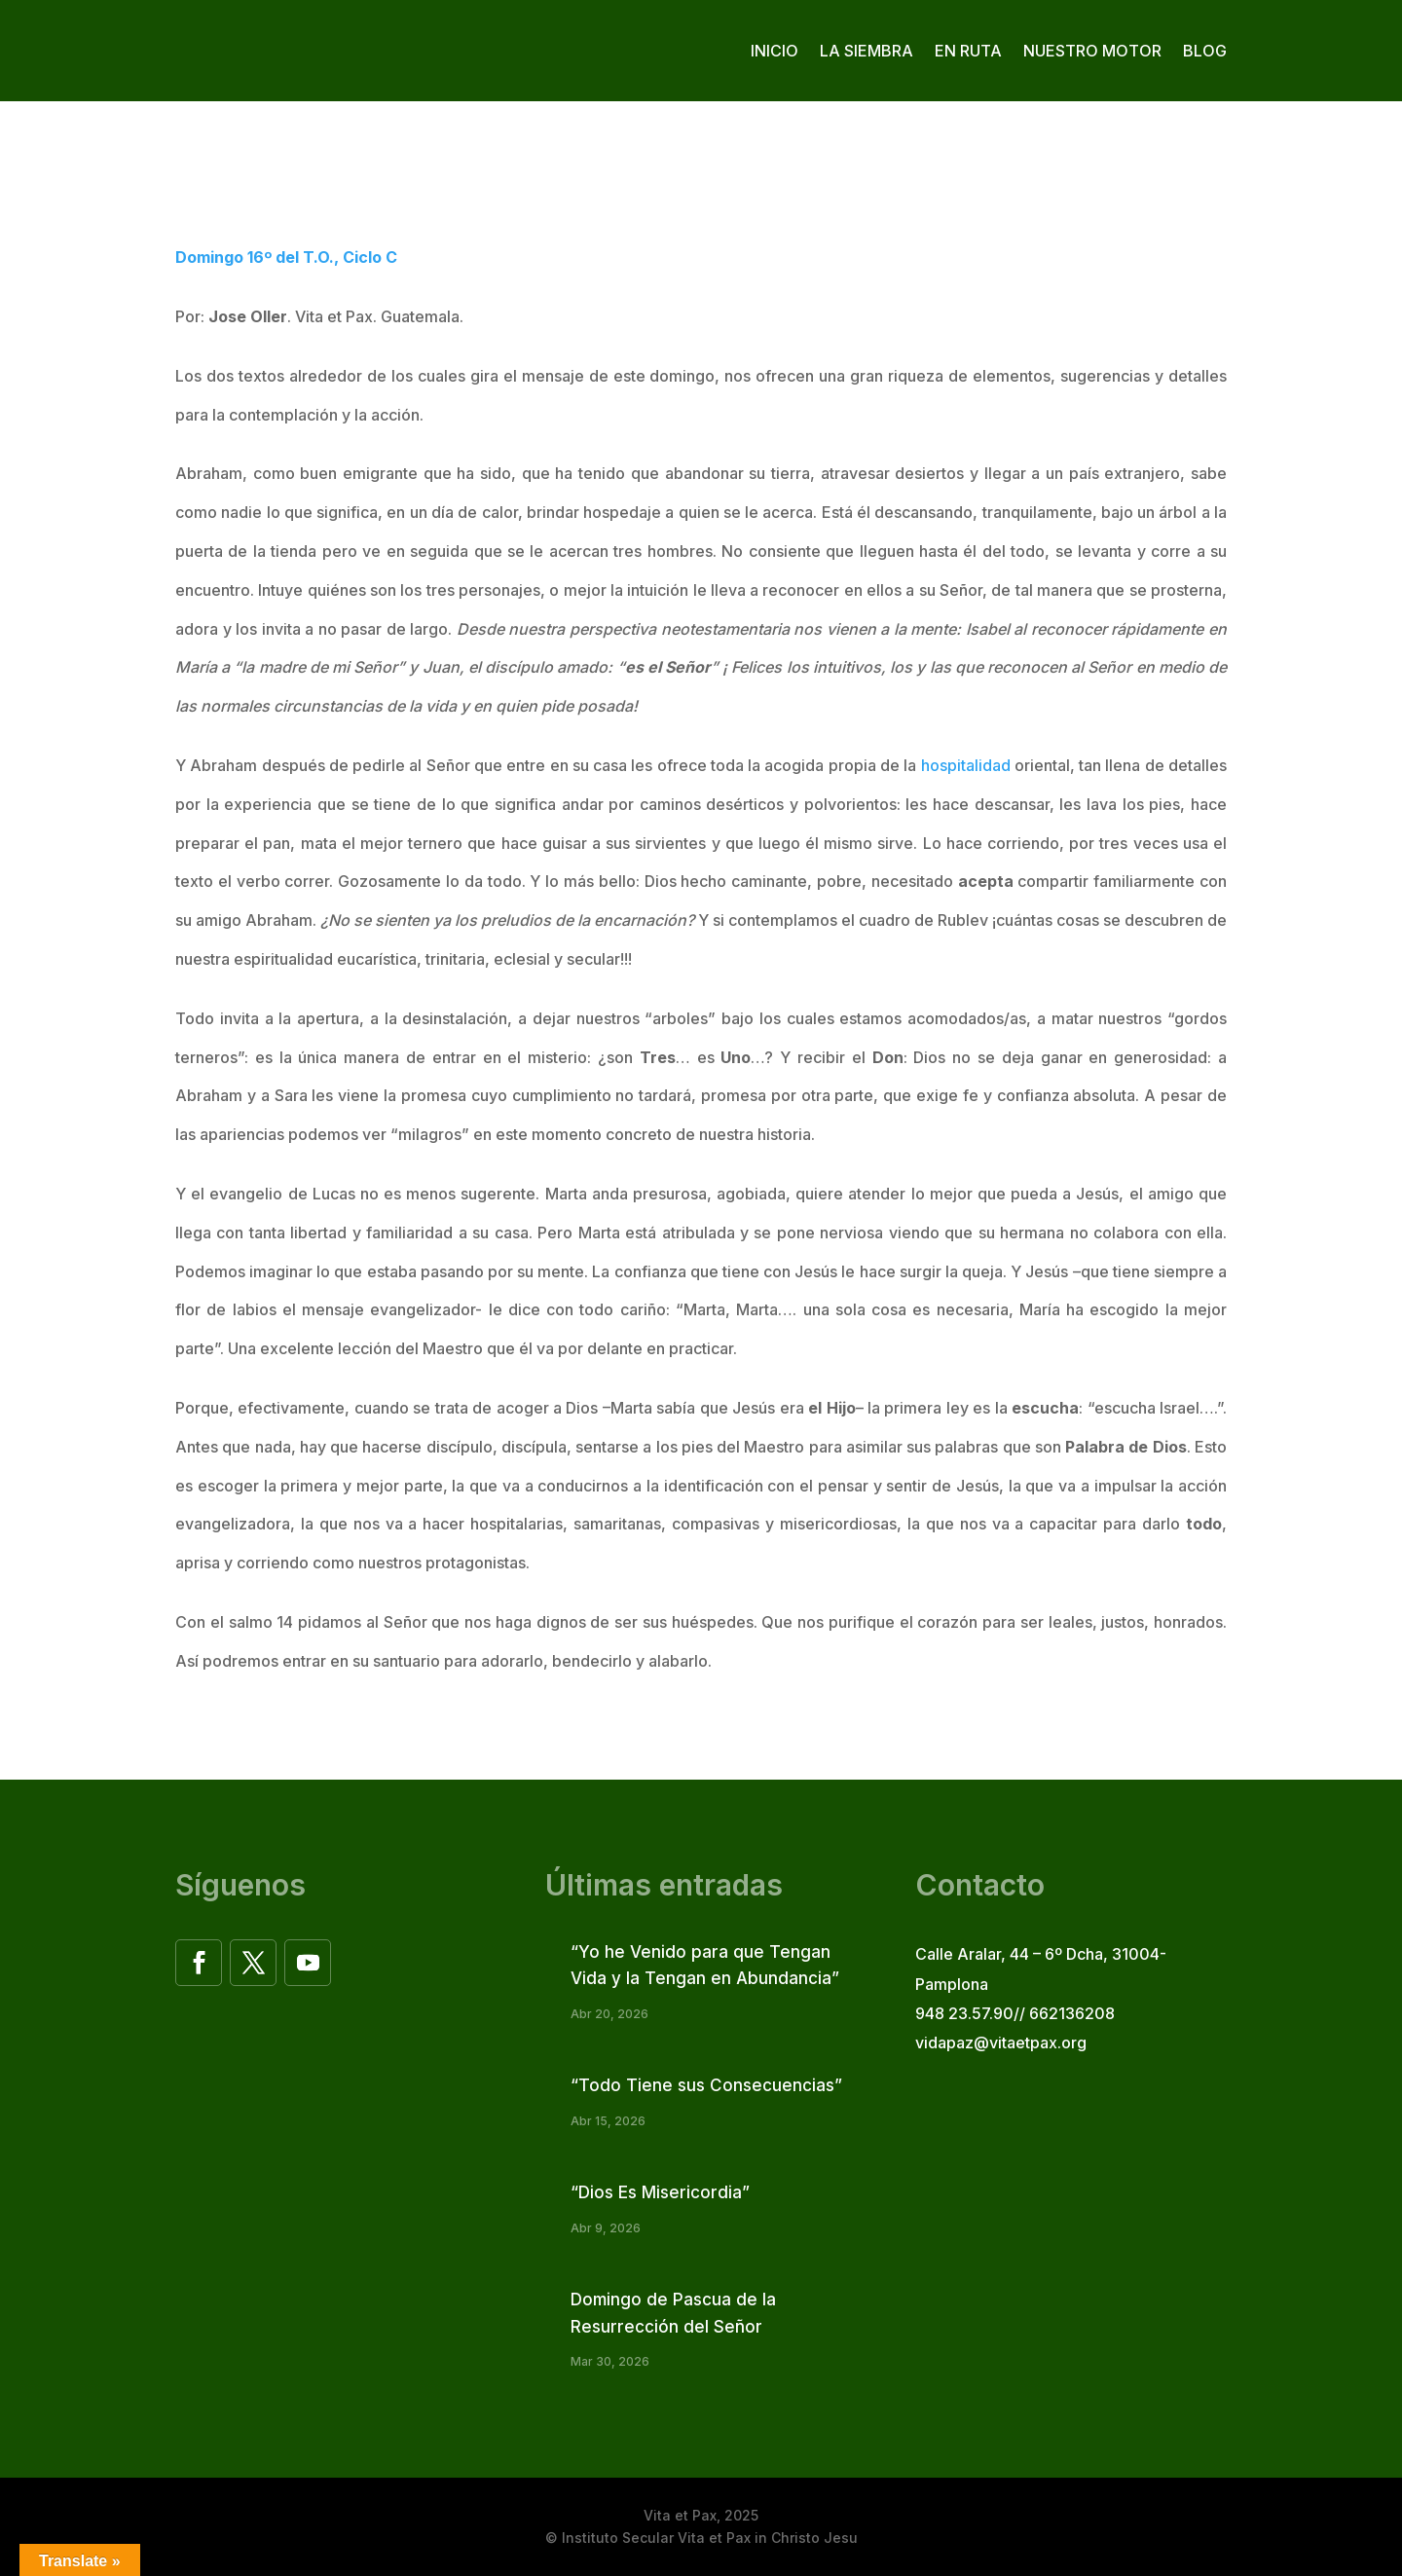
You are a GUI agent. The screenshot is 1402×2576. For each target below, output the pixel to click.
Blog (1205, 50)
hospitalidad (966, 765)
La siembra (866, 50)
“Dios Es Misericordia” (660, 2192)
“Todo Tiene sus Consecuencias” (706, 2085)
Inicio (774, 50)
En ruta (968, 50)
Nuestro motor (1092, 50)
